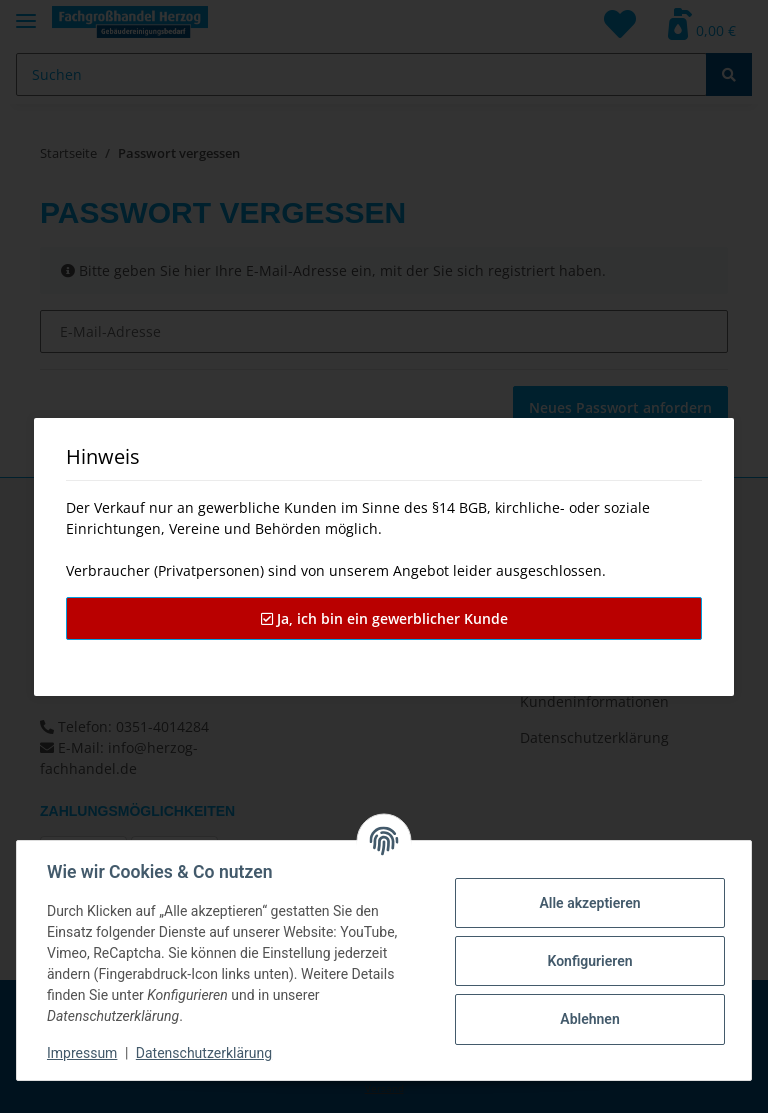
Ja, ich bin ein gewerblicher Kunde (384, 618)
